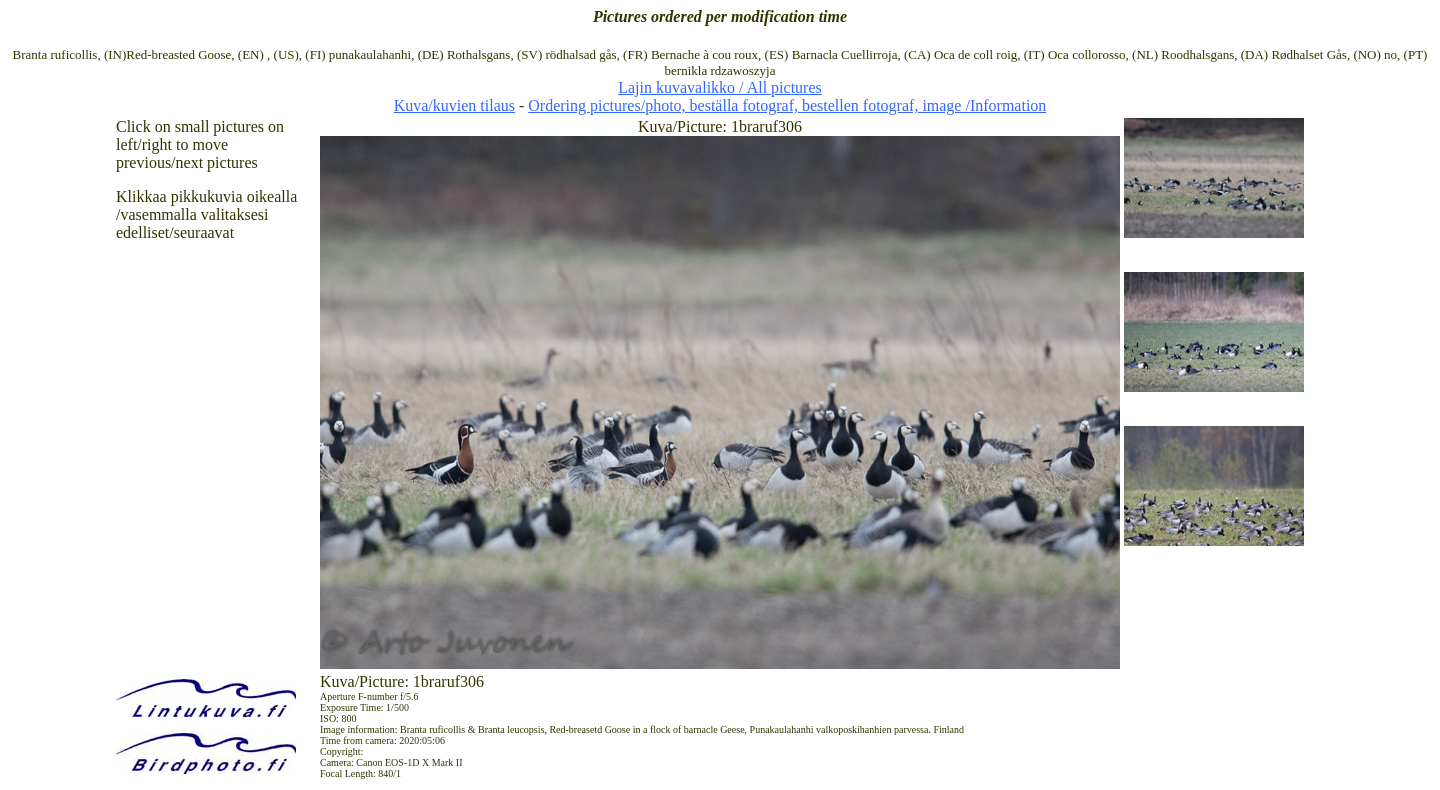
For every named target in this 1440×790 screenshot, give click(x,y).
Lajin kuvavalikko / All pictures (720, 87)
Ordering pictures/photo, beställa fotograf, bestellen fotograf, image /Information (787, 105)
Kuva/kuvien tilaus (454, 105)
